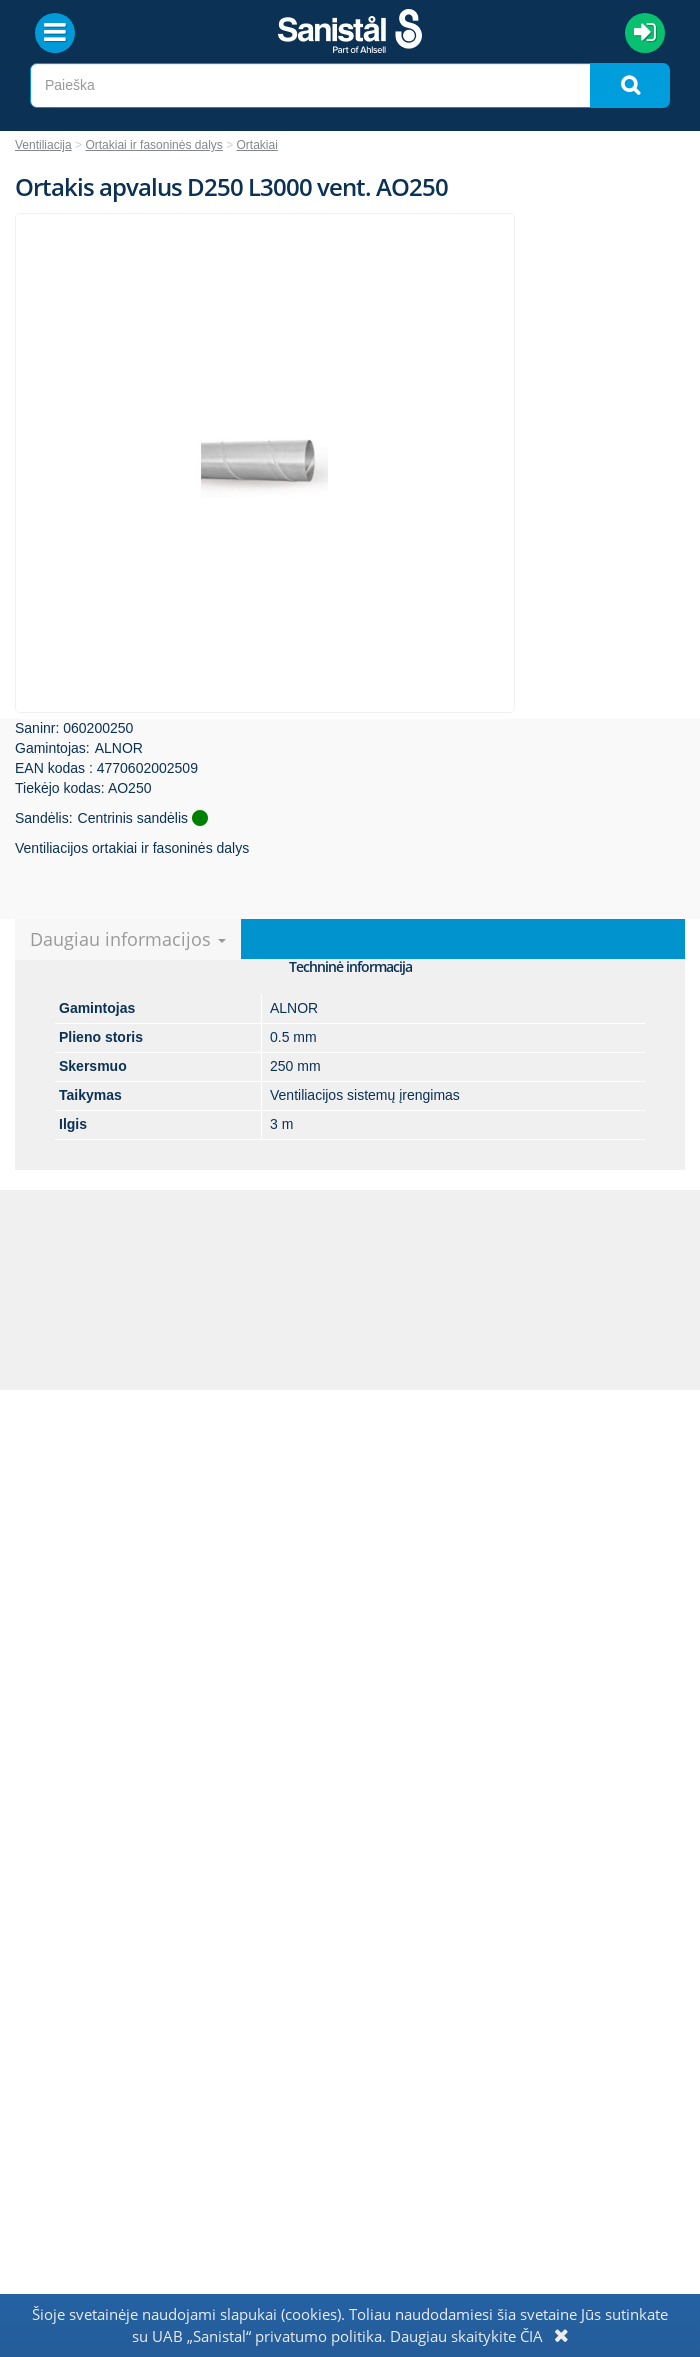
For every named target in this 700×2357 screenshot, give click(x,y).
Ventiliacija (43, 145)
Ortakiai (257, 145)
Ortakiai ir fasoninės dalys (153, 145)
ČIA (531, 2336)
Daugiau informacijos (128, 939)
